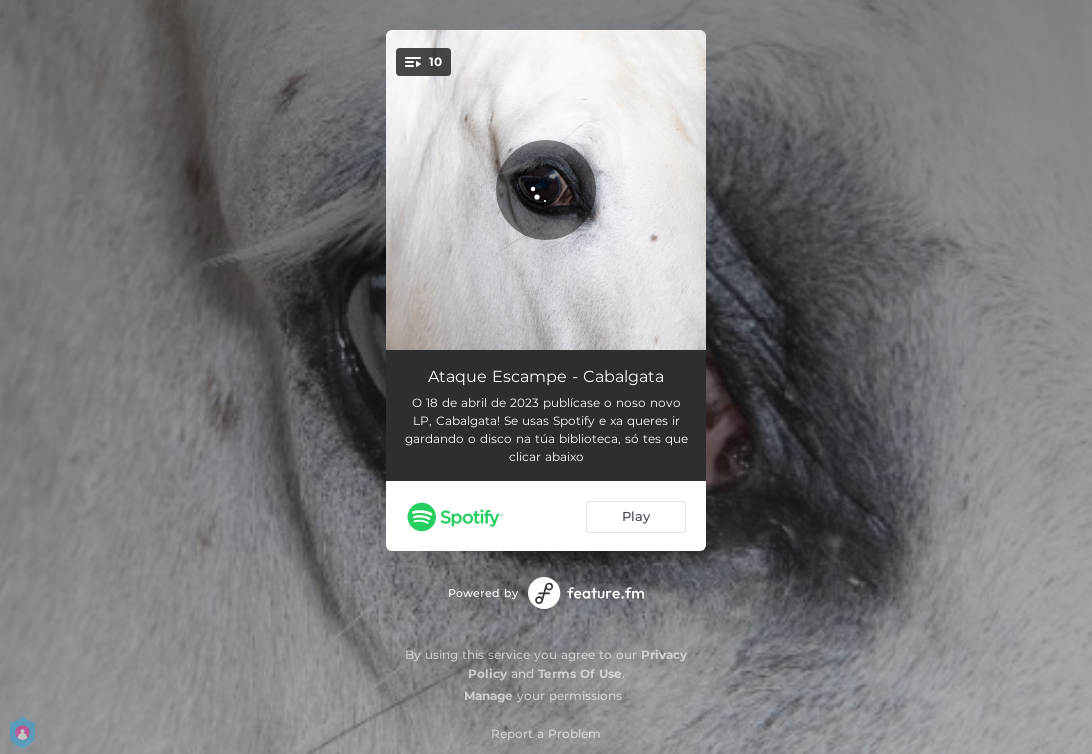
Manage (488, 695)
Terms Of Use (580, 673)
